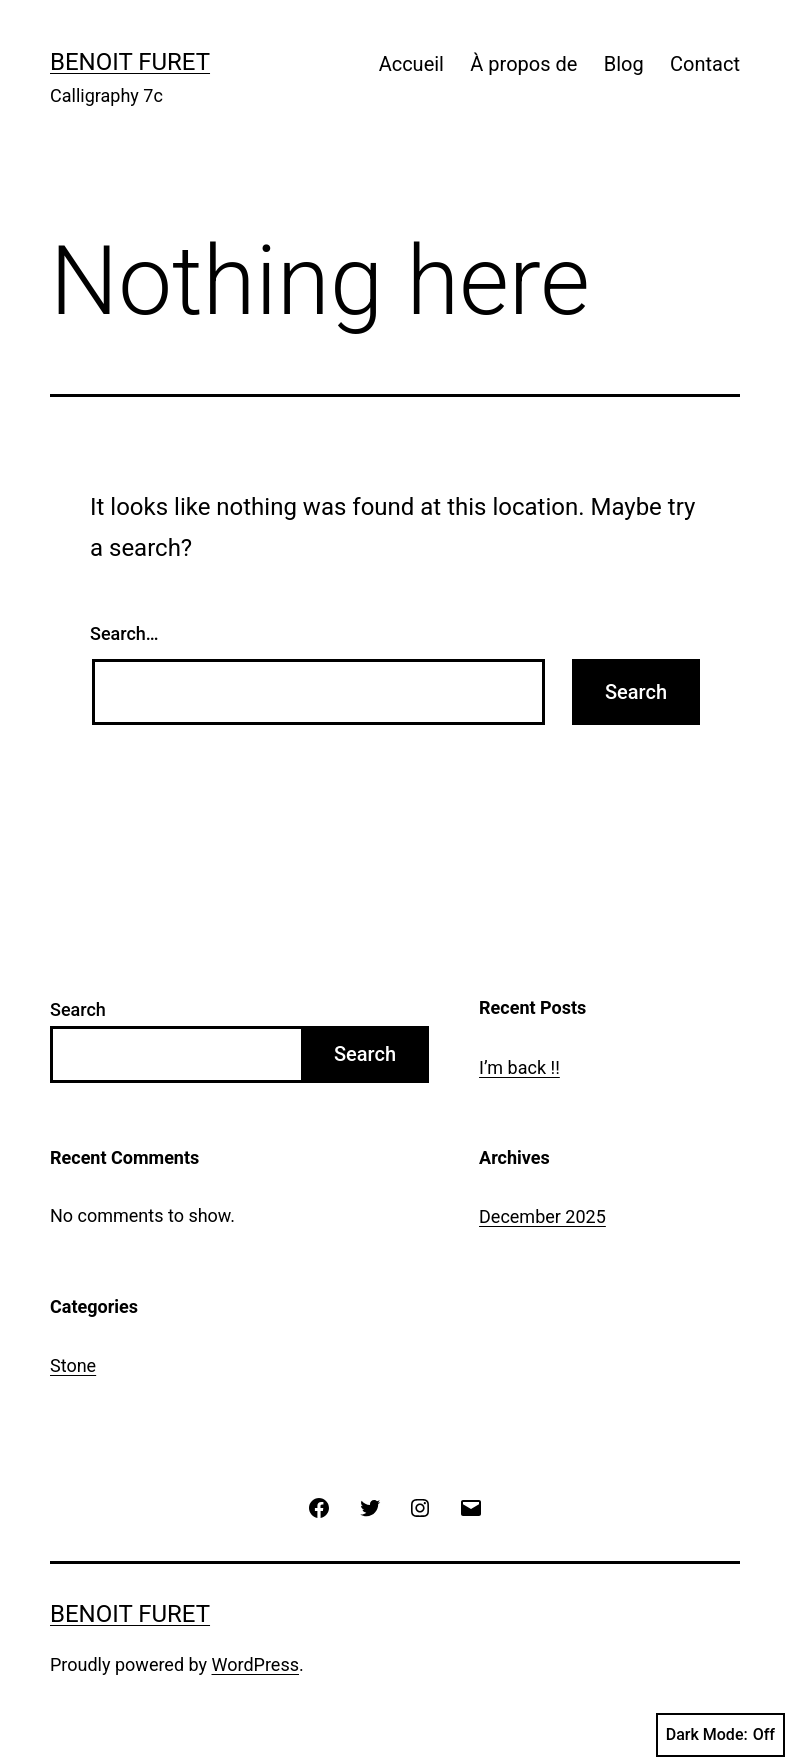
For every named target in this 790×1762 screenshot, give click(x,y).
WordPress (255, 1664)
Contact (705, 64)
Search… (124, 633)
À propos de (523, 64)
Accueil (411, 64)
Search (78, 1009)
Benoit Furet (130, 62)
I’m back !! (519, 1067)
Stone (73, 1365)
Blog (624, 64)
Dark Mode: (720, 1735)
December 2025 (542, 1216)
